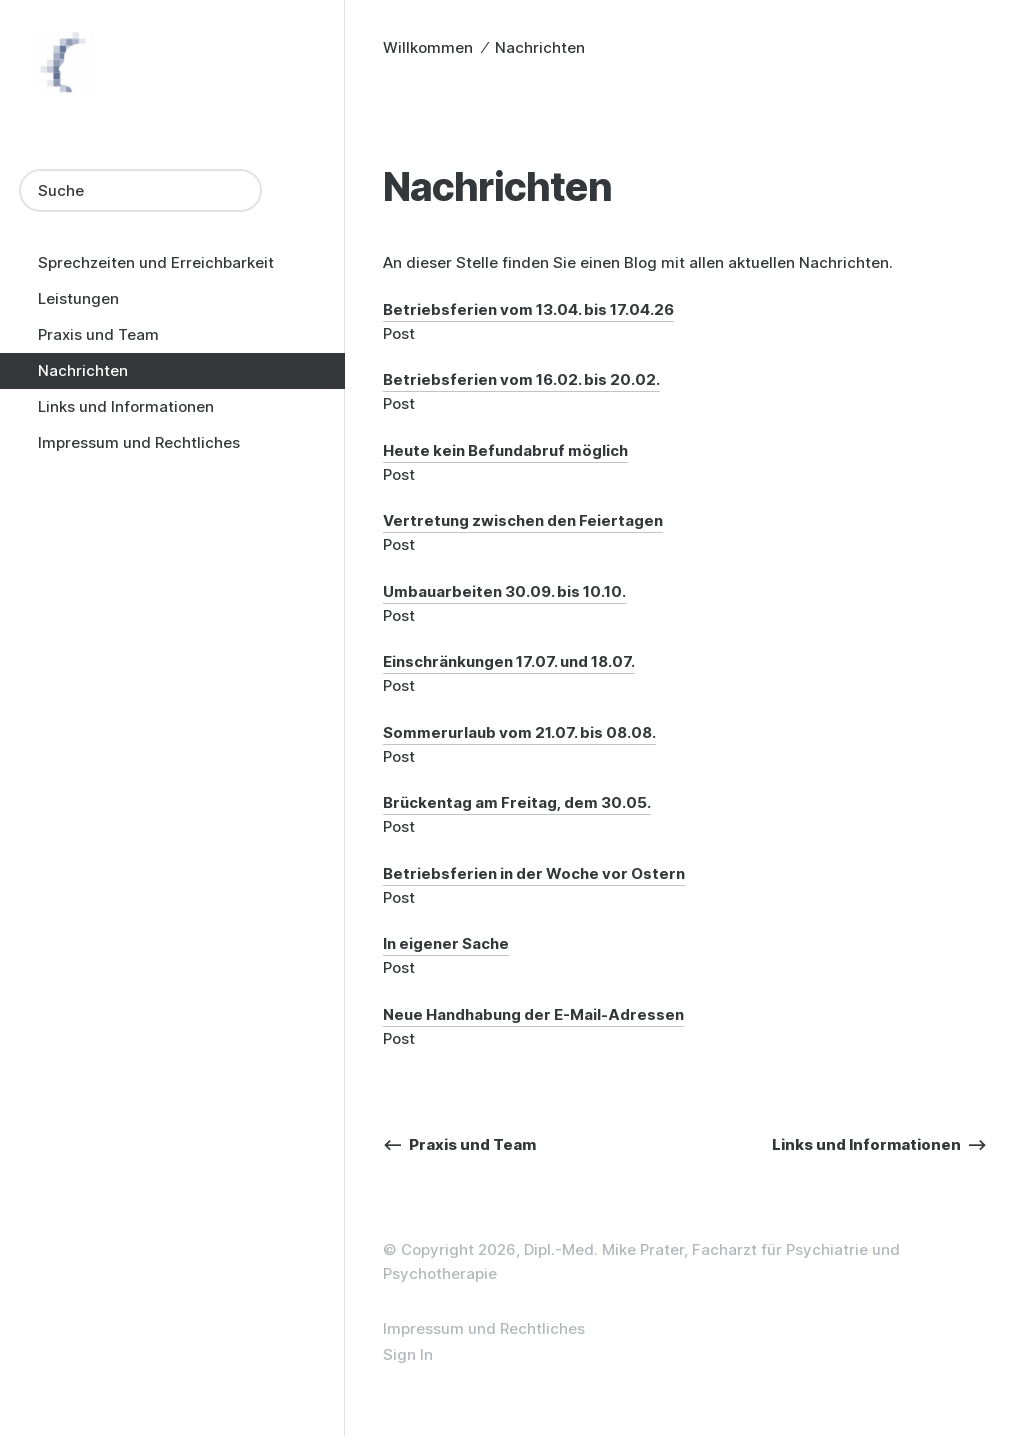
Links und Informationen (126, 406)
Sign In (408, 1354)
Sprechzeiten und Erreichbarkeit (156, 262)
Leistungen (78, 298)
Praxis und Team (98, 334)
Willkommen (428, 47)
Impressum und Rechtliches (139, 442)
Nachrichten (83, 370)
